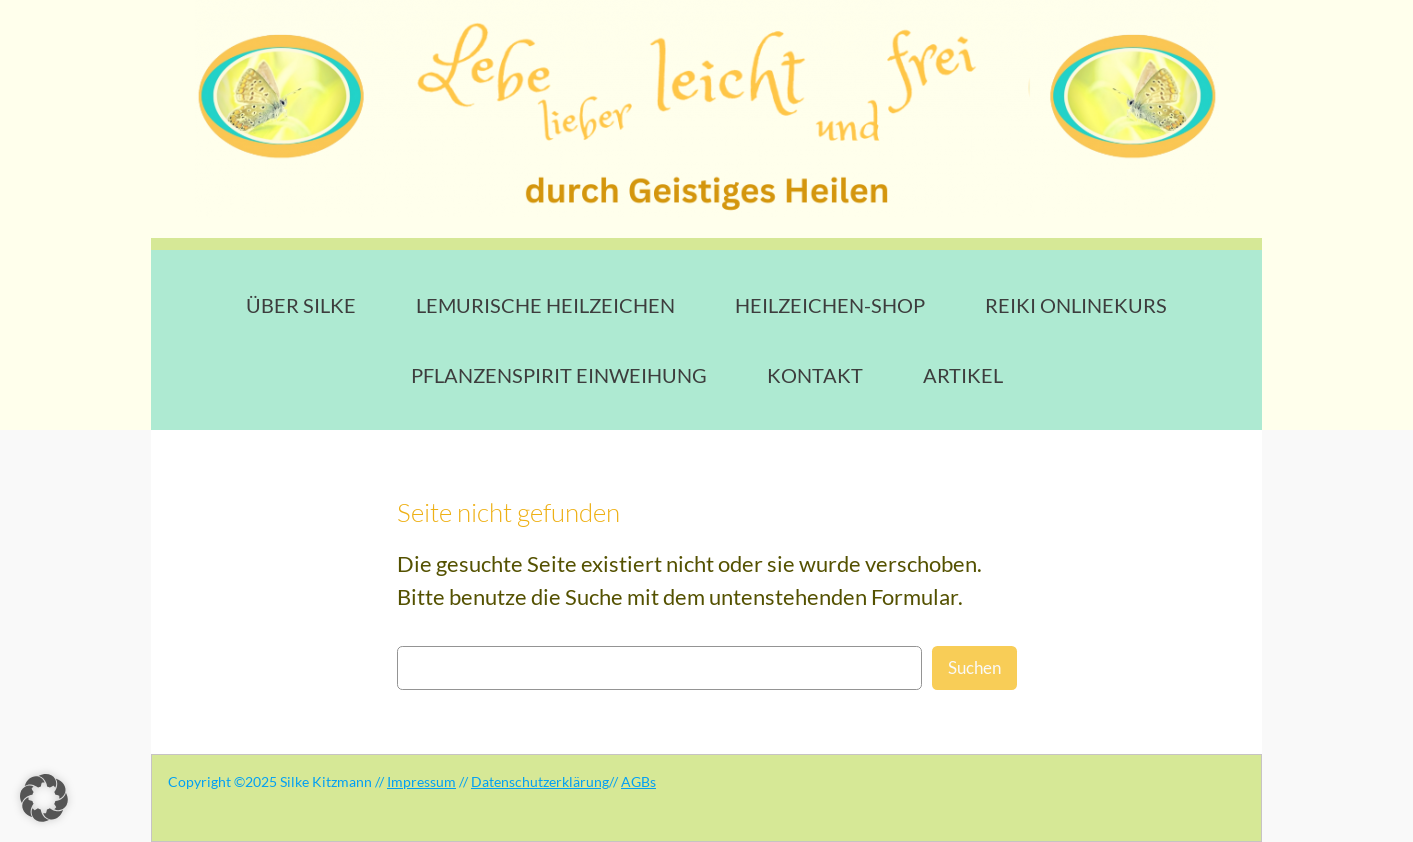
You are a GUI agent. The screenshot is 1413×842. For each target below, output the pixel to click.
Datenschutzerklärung (540, 781)
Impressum (421, 781)
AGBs (638, 781)
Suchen (974, 667)
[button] (44, 798)
